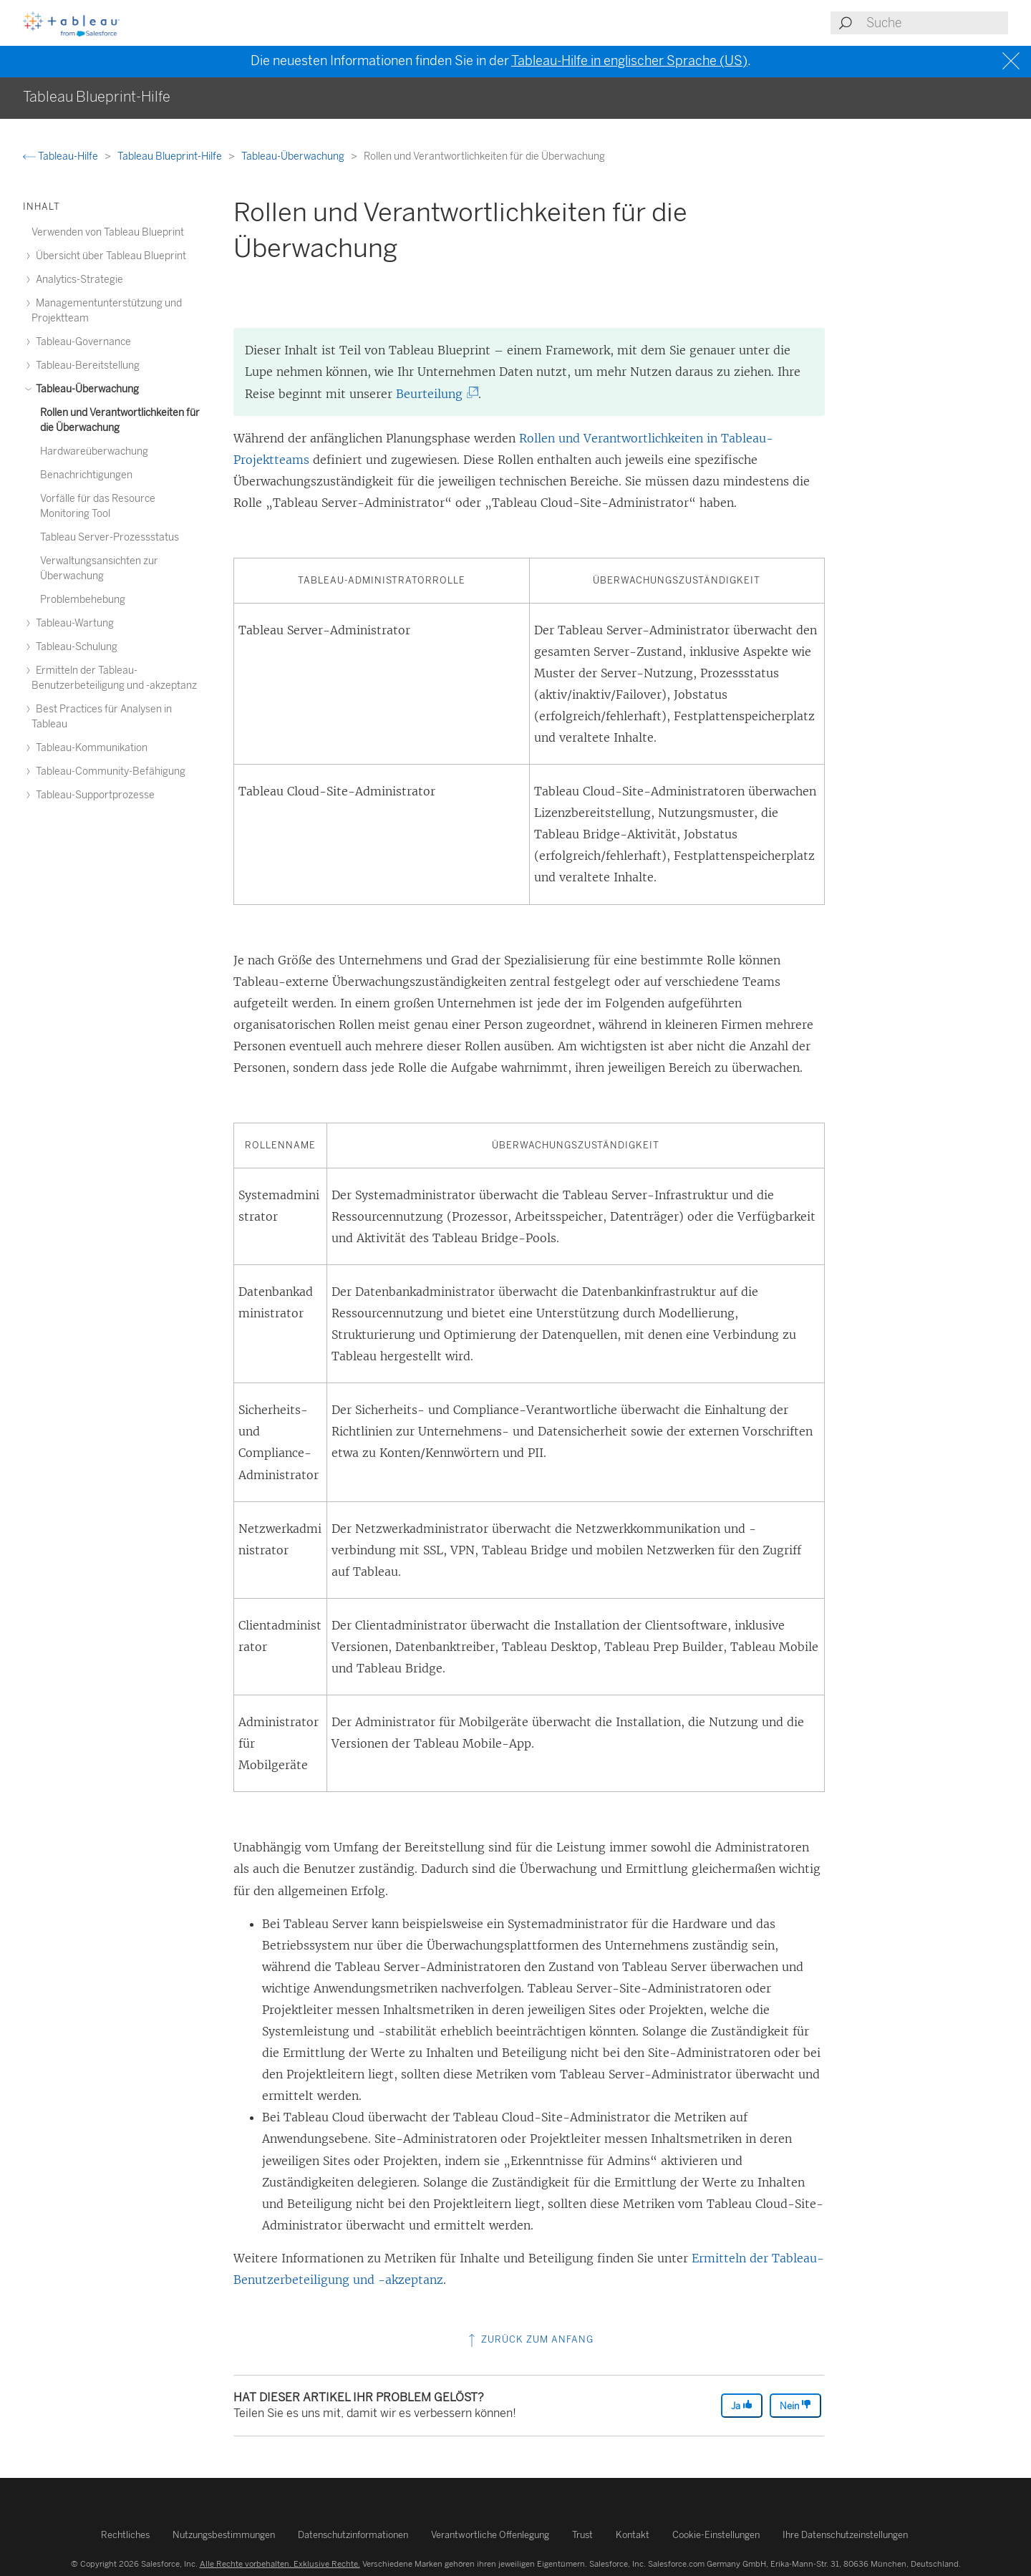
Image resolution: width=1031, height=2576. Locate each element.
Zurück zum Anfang (529, 2339)
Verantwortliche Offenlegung (490, 2534)
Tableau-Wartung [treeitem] (73, 623)
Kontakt (632, 2534)
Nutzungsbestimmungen (224, 2534)
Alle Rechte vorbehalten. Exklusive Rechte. (280, 2564)
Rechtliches (125, 2534)
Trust (582, 2534)
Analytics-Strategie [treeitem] (77, 279)
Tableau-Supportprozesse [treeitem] (93, 795)
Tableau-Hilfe (61, 156)
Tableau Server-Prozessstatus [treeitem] (109, 537)
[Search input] (936, 23)
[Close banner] (1012, 61)
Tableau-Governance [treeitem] (81, 342)
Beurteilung (434, 394)
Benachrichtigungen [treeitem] (86, 475)
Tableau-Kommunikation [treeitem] (89, 748)
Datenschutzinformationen (353, 2534)
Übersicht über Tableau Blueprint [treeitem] (109, 256)
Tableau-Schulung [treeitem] (74, 647)
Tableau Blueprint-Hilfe (170, 156)
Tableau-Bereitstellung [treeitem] (86, 365)
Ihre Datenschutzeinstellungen (845, 2534)
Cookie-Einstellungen (716, 2534)
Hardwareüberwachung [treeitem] (94, 451)
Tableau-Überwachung (294, 156)
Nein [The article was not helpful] (795, 2405)
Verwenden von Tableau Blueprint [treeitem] (108, 232)
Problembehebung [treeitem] (82, 600)
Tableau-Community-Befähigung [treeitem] (108, 771)
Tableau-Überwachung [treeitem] (85, 389)
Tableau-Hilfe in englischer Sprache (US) (629, 61)
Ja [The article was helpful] (741, 2405)
